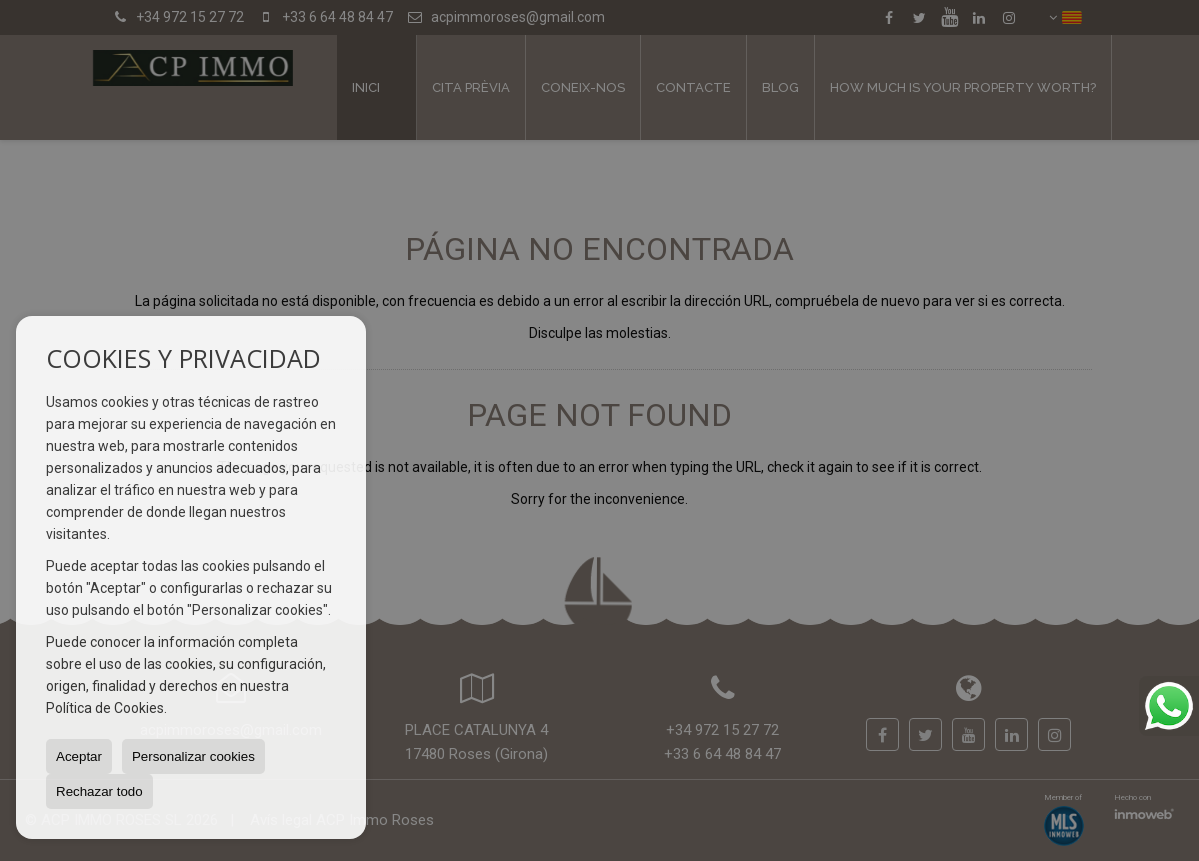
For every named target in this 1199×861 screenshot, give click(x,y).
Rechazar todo (99, 791)
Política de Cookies (105, 708)
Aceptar (79, 756)
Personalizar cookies (193, 756)
